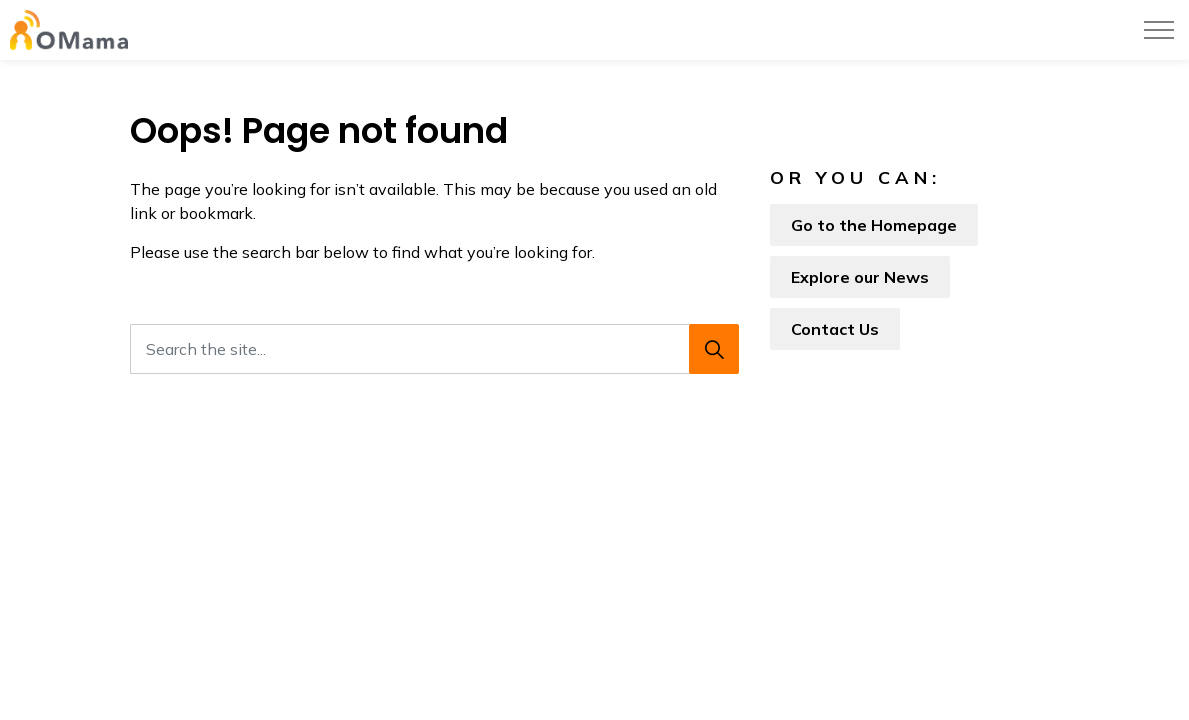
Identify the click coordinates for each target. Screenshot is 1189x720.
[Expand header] (1159, 30)
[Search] (714, 349)
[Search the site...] (435, 349)
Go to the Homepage (874, 225)
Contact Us (835, 329)
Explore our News (860, 277)
